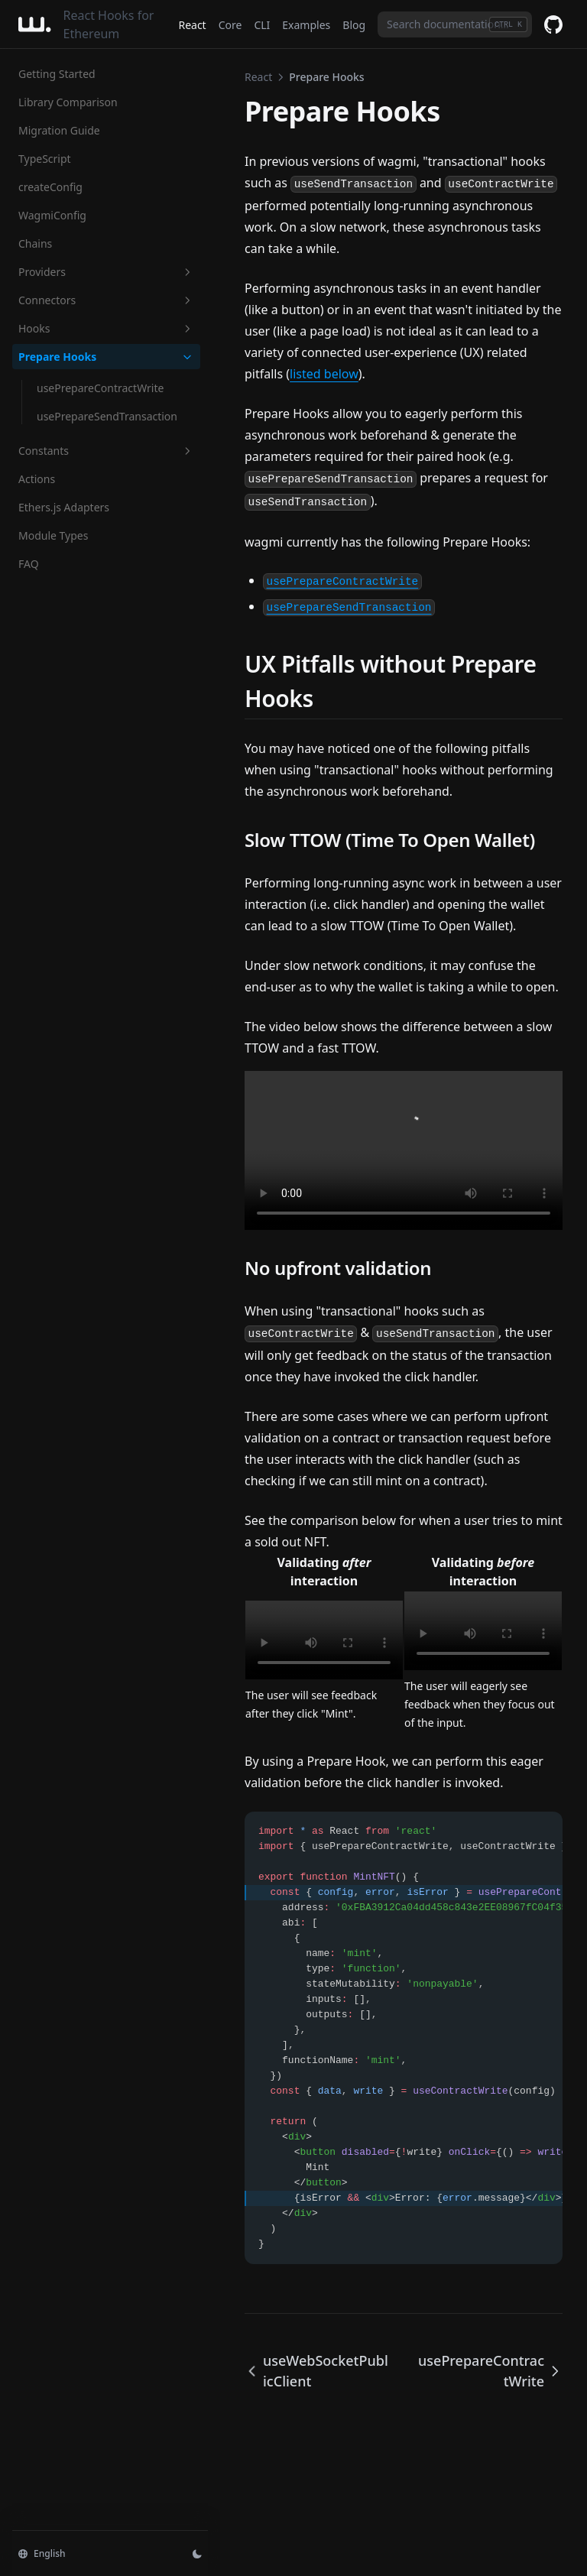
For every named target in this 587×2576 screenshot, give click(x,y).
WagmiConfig (52, 215)
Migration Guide (59, 130)
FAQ (28, 563)
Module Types (53, 535)
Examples (306, 25)
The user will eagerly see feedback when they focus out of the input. (479, 1704)
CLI (262, 25)
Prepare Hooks (106, 356)
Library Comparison (68, 102)
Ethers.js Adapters (63, 507)
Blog (353, 25)
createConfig (50, 187)
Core (230, 25)
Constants (106, 450)
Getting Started (57, 74)
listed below (324, 373)
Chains (35, 243)
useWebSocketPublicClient (316, 2370)
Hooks (106, 328)
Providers (106, 271)
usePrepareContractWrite (100, 388)
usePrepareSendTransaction (107, 416)
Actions (36, 479)
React (192, 25)
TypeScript (44, 158)
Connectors (106, 300)
